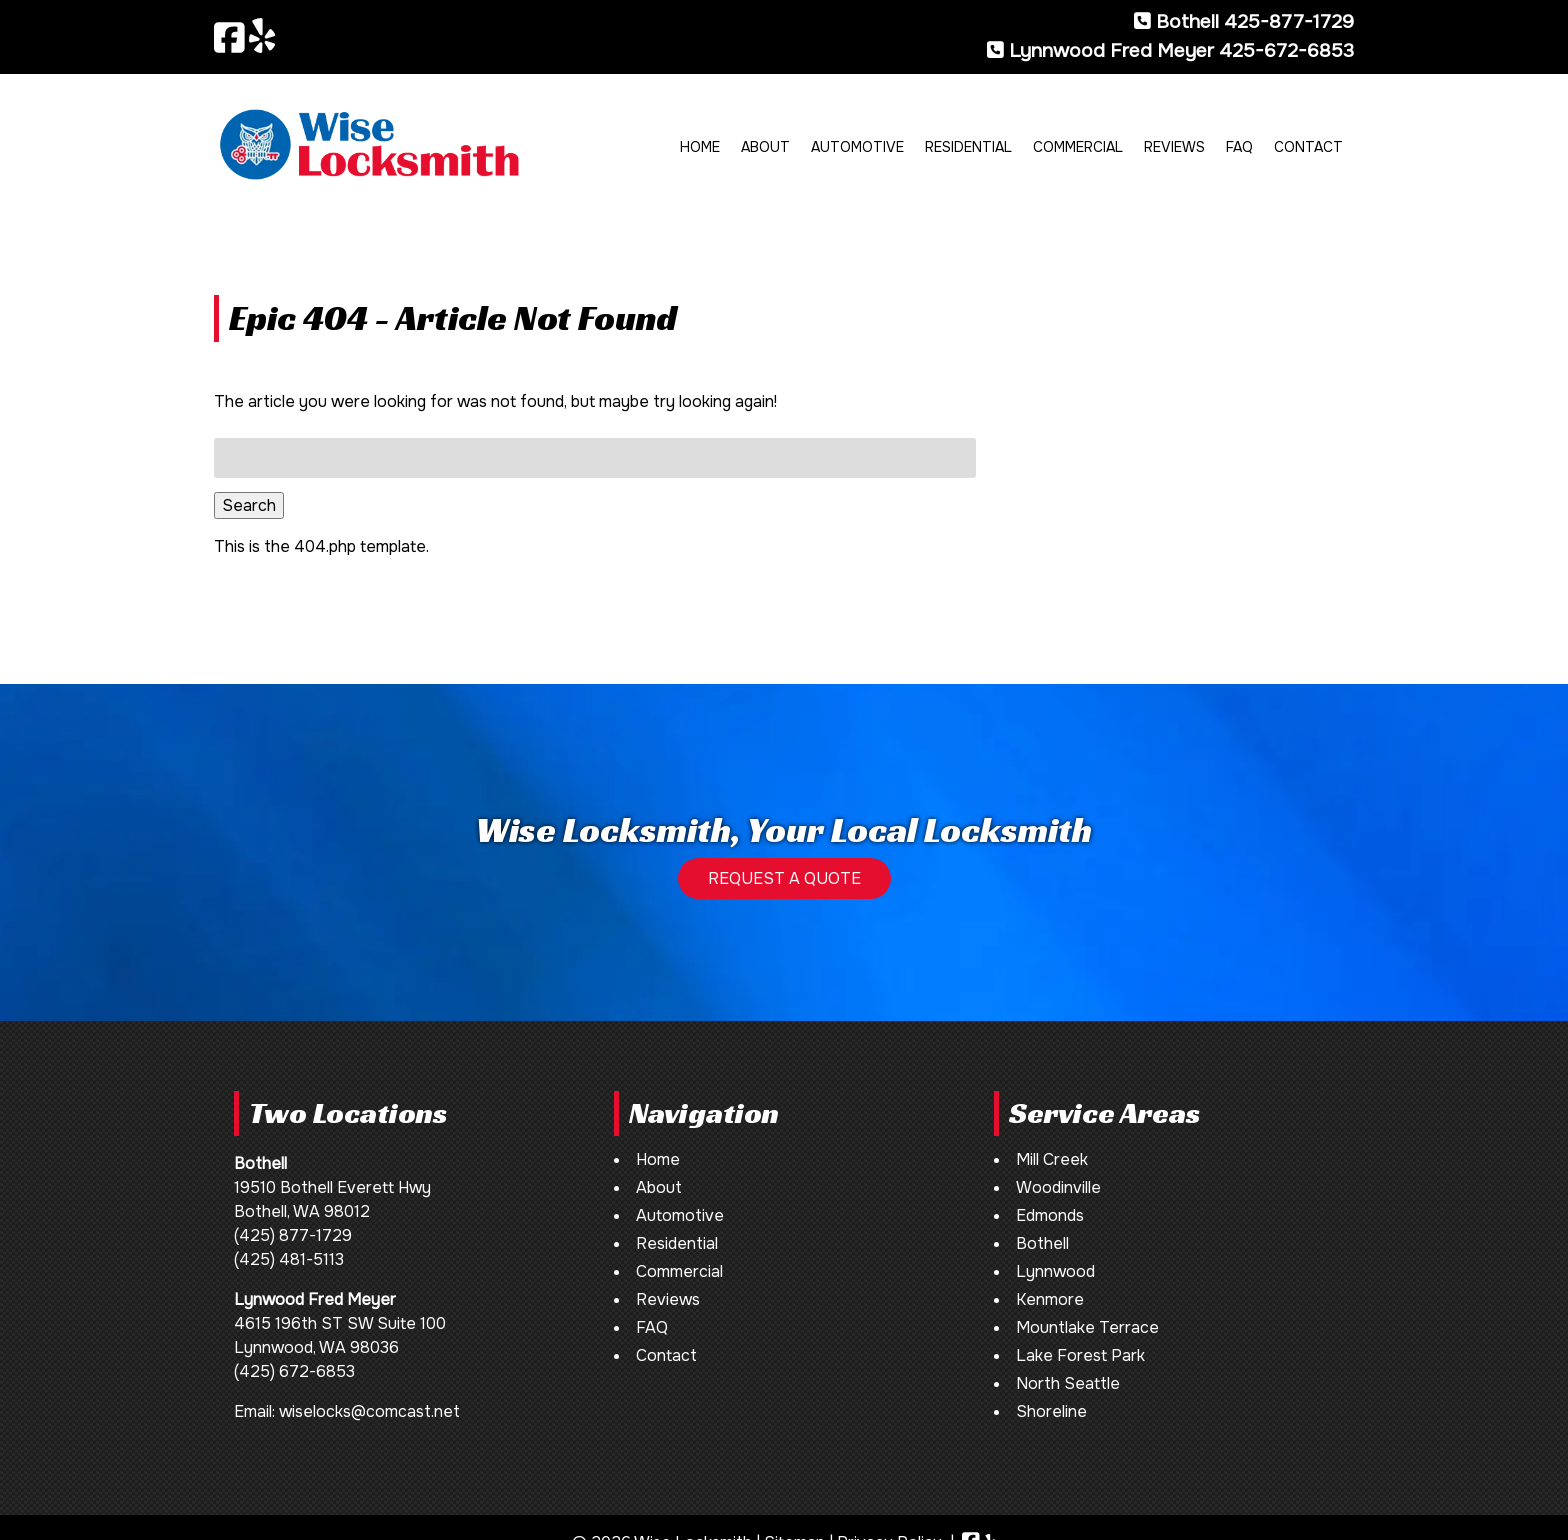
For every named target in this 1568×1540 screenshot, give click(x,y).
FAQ (1239, 147)
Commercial (1078, 147)
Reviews (1174, 147)
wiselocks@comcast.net (369, 1411)
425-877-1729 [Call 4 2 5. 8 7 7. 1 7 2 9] (1289, 21)
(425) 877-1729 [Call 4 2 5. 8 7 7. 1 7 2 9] (293, 1235)
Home (700, 147)
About (765, 147)
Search (249, 505)
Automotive (857, 147)
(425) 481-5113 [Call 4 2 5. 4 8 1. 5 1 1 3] (289, 1259)
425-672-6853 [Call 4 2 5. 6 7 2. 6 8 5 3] (1286, 50)
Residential (968, 147)
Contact (1308, 147)
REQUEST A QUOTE (784, 878)
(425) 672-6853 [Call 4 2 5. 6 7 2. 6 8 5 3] (294, 1371)
